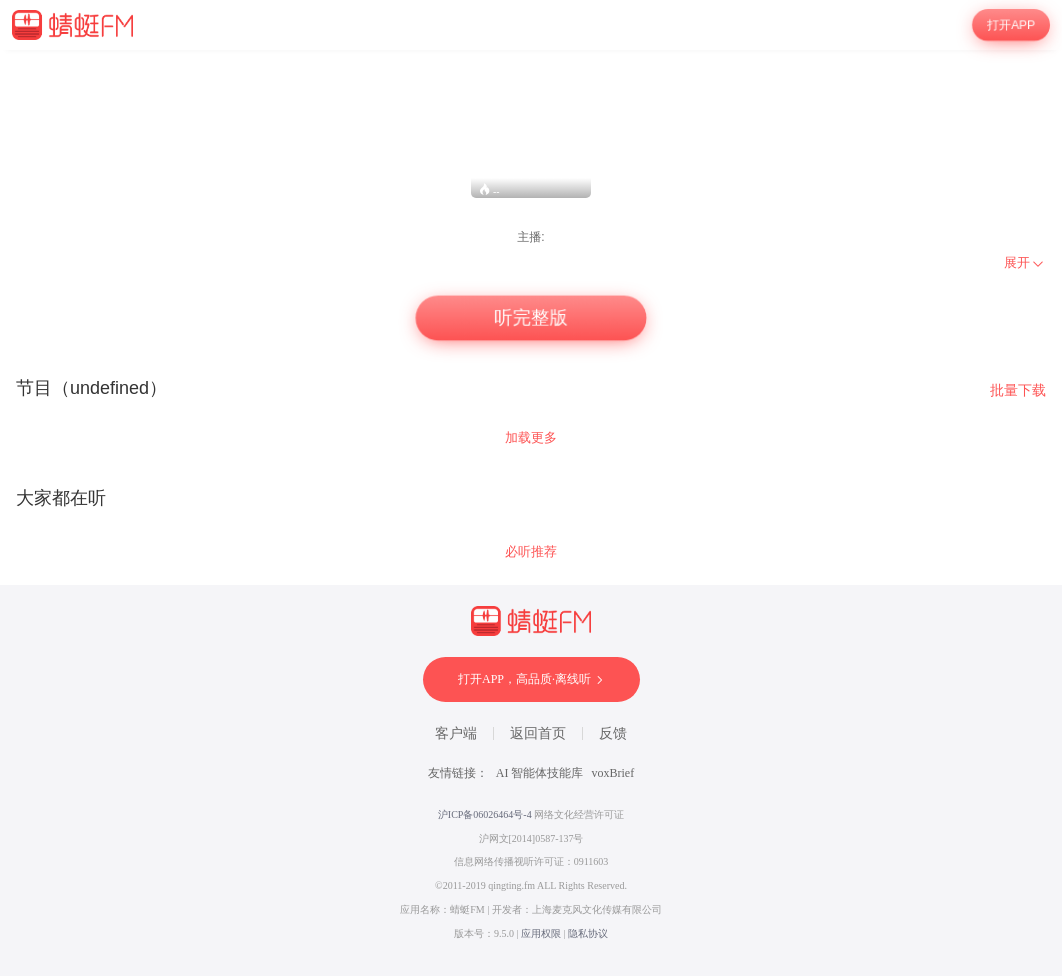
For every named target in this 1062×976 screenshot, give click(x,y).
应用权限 (541, 933)
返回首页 (538, 733)
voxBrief (613, 773)
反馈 (613, 733)
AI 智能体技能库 (540, 773)
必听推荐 (531, 551)
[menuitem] (1025, 263)
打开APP (1011, 25)
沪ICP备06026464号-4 (485, 814)
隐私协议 (588, 933)
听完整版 (531, 318)
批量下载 (1018, 390)
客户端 (456, 733)
